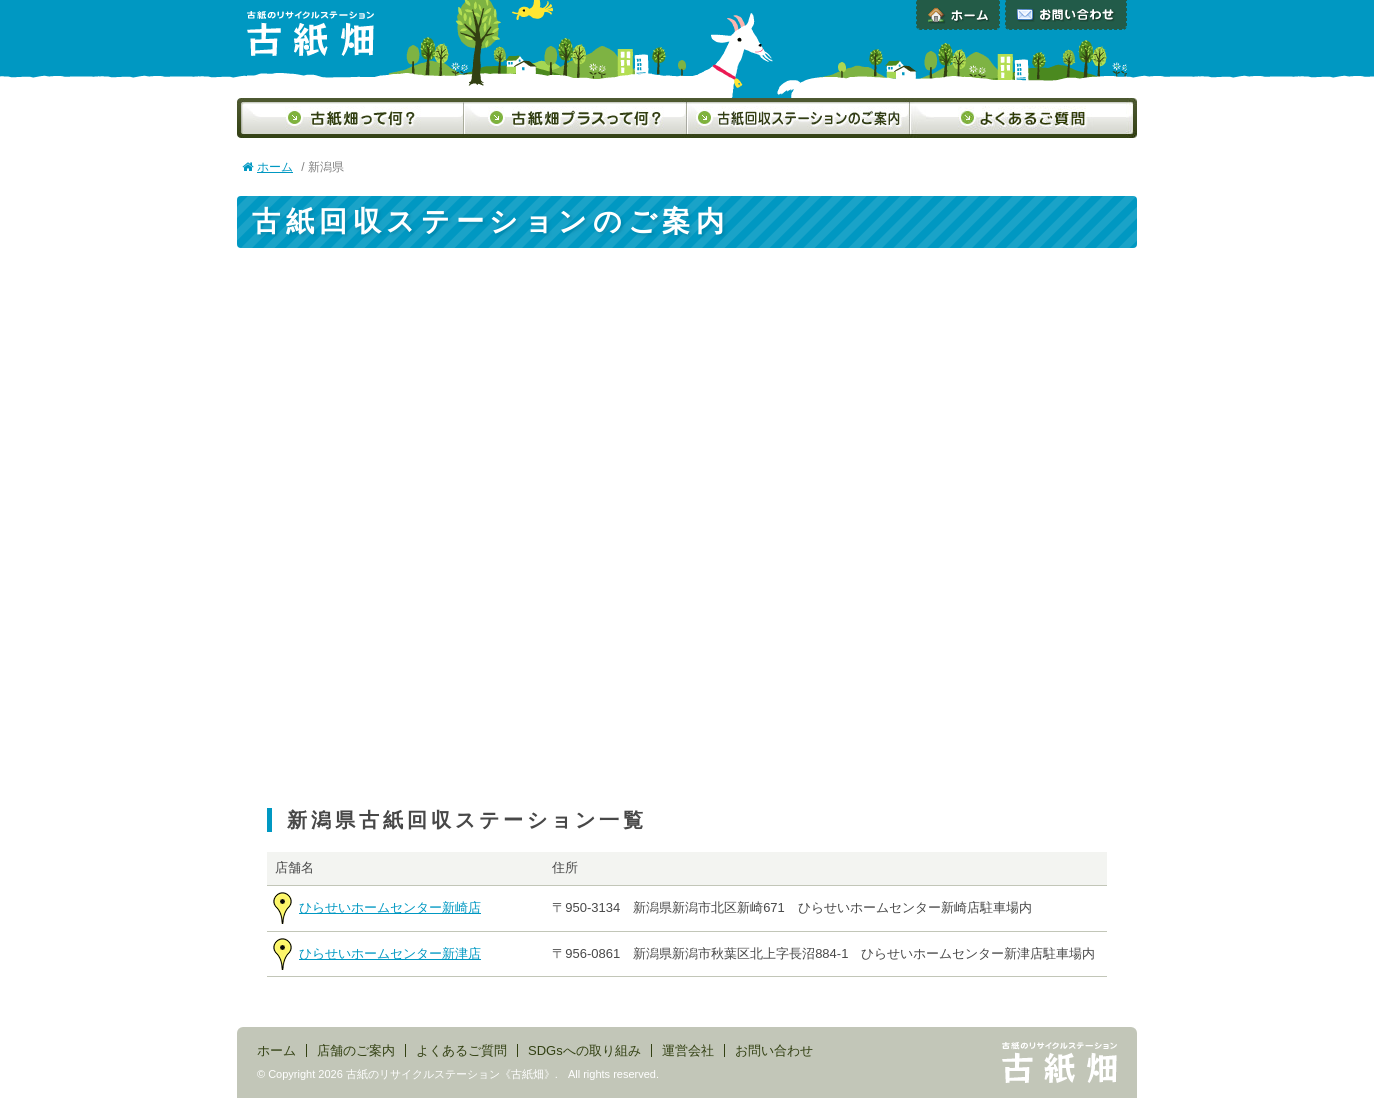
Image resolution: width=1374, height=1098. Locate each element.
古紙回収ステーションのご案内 (798, 118)
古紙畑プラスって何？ (575, 118)
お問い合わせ (1066, 15)
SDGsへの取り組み (584, 1050)
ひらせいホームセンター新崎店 (390, 907)
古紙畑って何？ (350, 118)
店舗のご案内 (356, 1050)
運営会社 (688, 1050)
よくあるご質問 (1023, 118)
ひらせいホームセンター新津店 (390, 953)
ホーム (958, 15)
